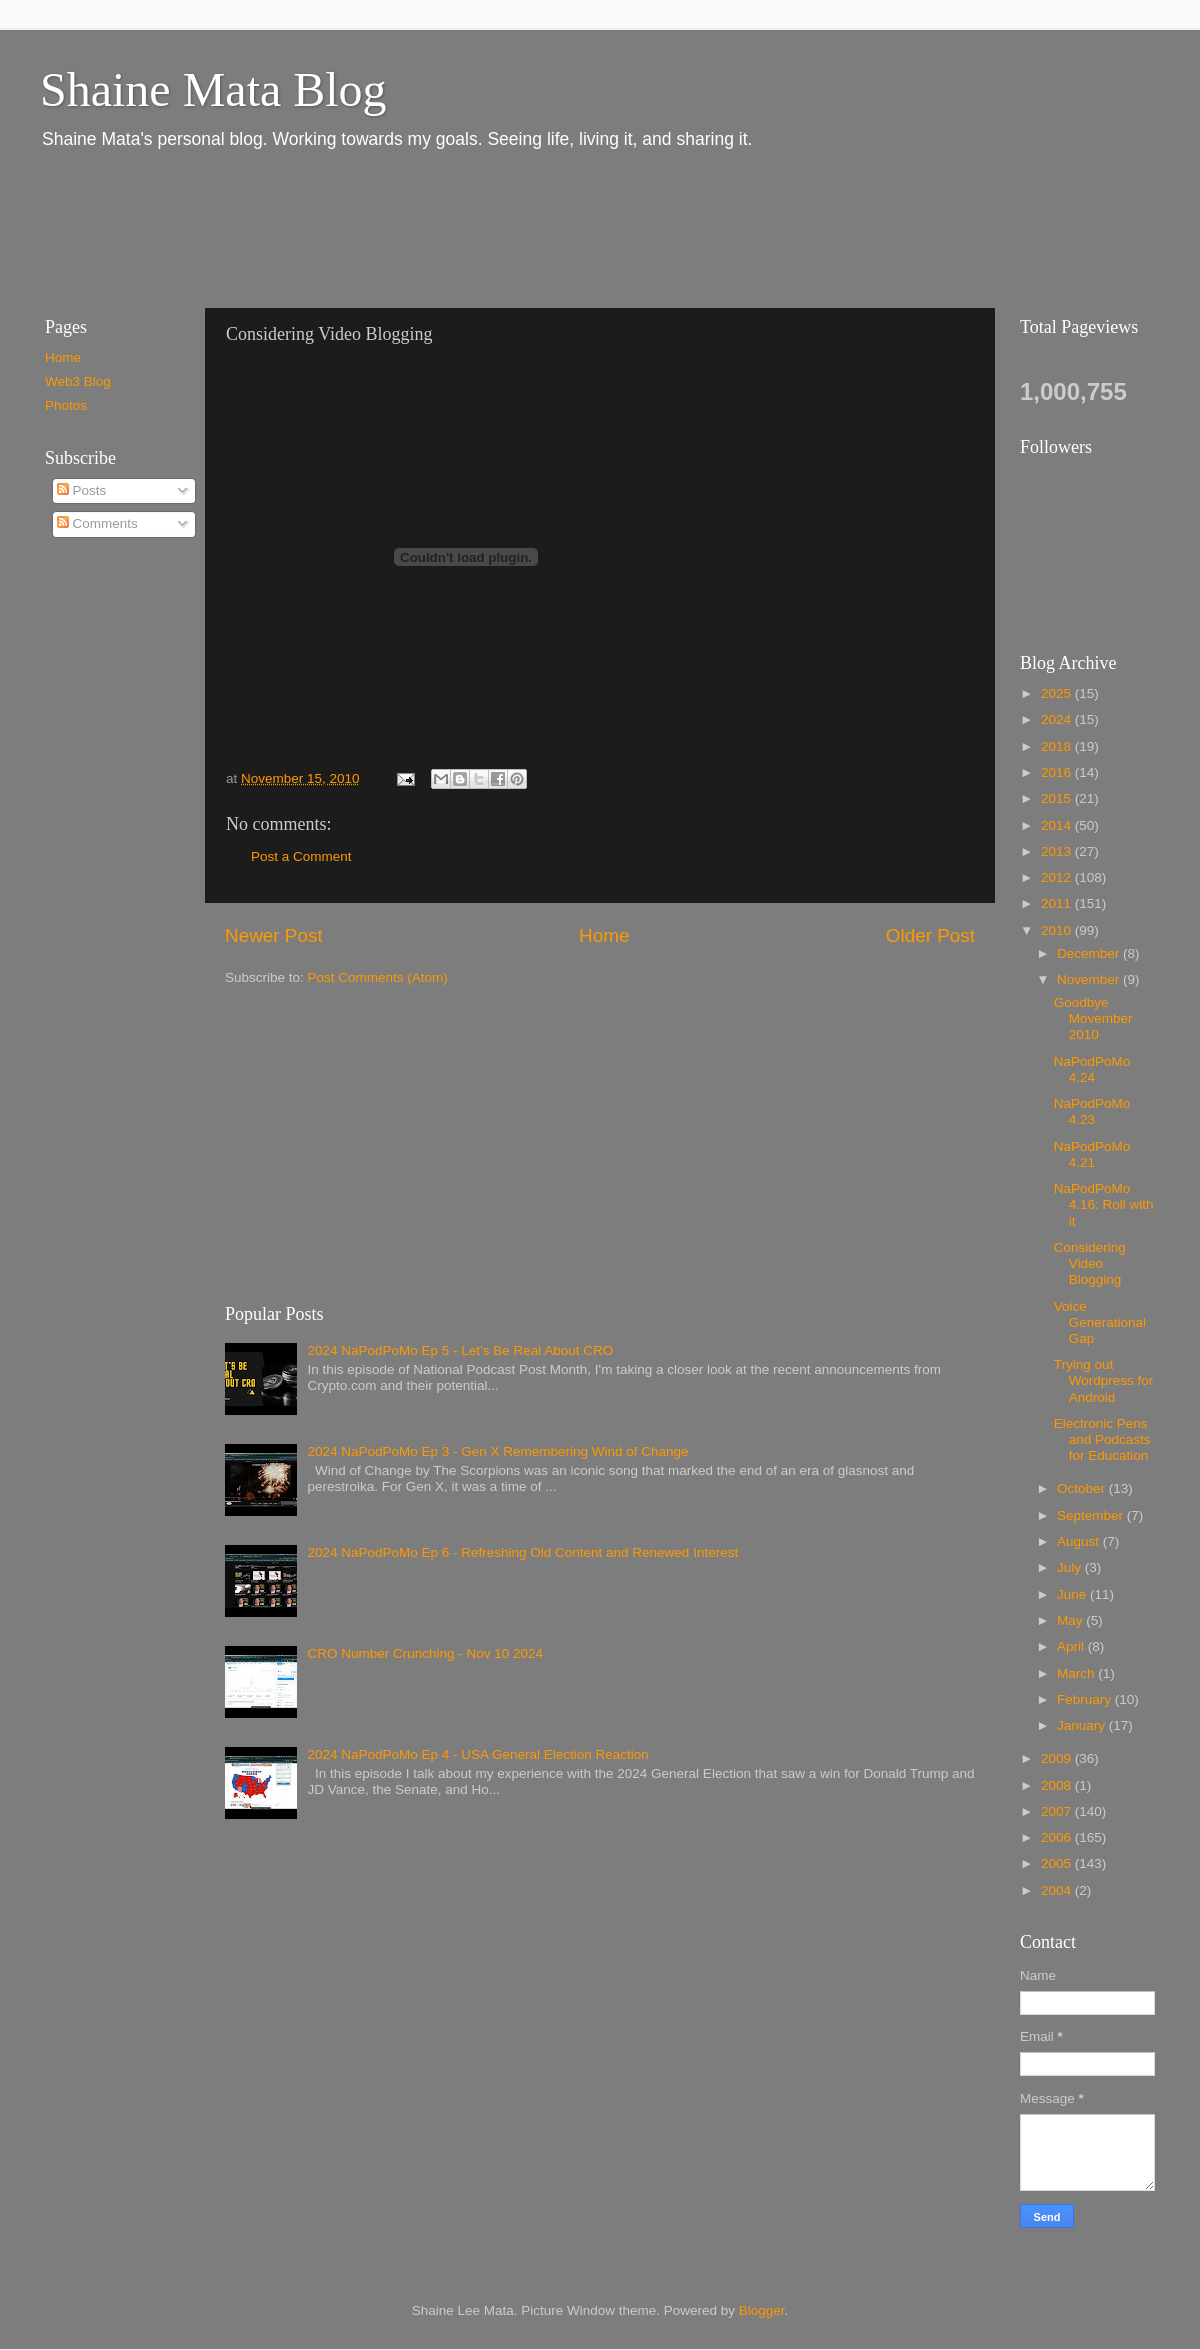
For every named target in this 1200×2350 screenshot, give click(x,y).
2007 (1058, 1811)
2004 (1058, 1890)
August (1080, 1541)
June (1073, 1594)
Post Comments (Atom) (378, 977)
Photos (66, 405)
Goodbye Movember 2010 (1093, 1018)
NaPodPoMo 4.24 (1092, 1069)
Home (604, 935)
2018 (1058, 746)
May (1071, 1620)
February (1086, 1699)
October (1083, 1488)
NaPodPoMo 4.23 (1092, 1111)
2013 (1058, 851)
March (1077, 1673)
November (1090, 979)
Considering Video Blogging (1090, 1263)
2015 (1058, 798)
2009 (1058, 1758)
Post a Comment (301, 856)
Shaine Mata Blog (213, 89)
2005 (1058, 1863)
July (1071, 1567)
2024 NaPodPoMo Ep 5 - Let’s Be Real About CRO (460, 1350)
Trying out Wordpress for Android (1104, 1380)
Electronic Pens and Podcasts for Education (1102, 1439)
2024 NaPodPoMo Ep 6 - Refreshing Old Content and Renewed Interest (522, 1552)
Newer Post (274, 935)
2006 (1058, 1837)
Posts (82, 490)
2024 (1058, 719)
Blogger (762, 2310)
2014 (1058, 825)
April (1072, 1646)
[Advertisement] (389, 228)
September (1092, 1515)
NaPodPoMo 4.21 (1092, 1154)
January (1083, 1725)
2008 (1058, 1785)
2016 (1058, 772)
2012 (1058, 877)
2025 (1058, 693)
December (1090, 953)
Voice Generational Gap (1100, 1322)
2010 (1058, 930)
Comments (97, 523)
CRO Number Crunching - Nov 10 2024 (425, 1653)
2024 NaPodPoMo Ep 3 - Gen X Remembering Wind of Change (497, 1451)
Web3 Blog (78, 381)
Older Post (930, 935)
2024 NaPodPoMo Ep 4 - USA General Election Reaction (477, 1754)
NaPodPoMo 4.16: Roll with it (1104, 1204)
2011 (1058, 903)
